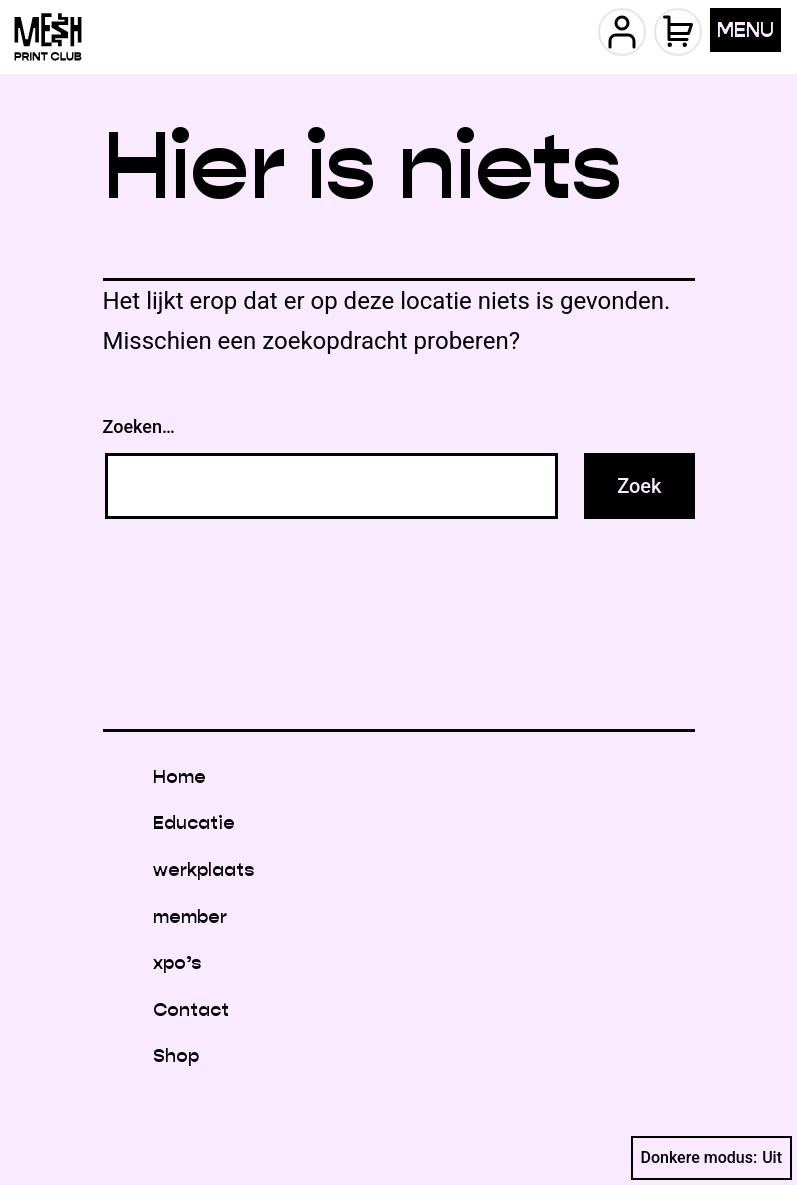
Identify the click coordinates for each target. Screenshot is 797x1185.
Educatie (194, 822)
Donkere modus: (712, 1158)
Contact (191, 1009)
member (190, 916)
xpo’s (177, 962)
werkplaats (203, 869)
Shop (176, 1055)
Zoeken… (139, 426)
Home (179, 776)
